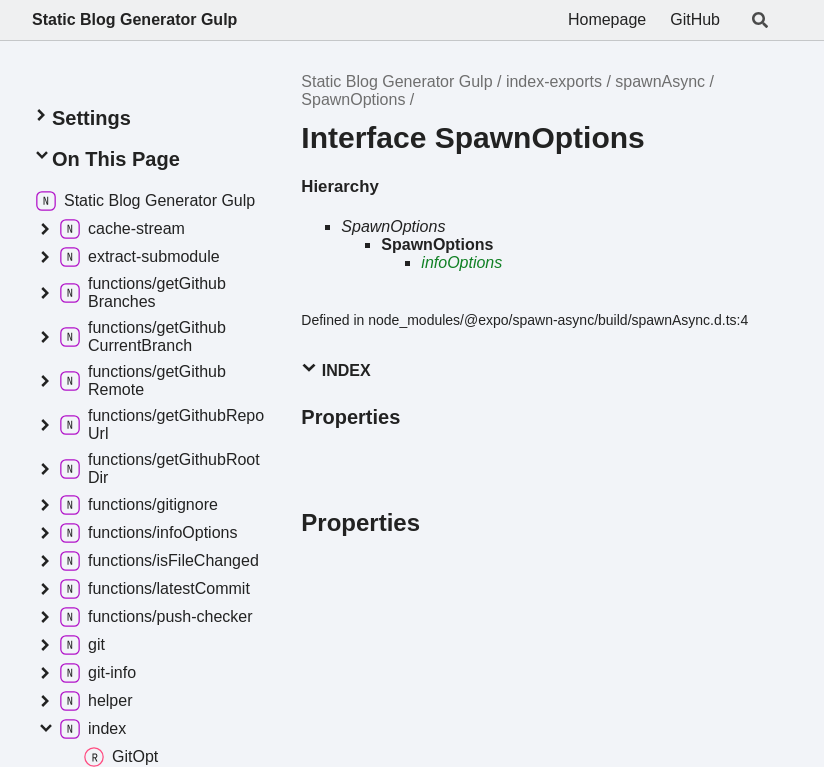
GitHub (695, 19)
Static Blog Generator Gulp (134, 19)
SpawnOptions (353, 99)
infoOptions (461, 262)
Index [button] (335, 369)
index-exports (554, 81)
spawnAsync (660, 81)
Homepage (607, 19)
